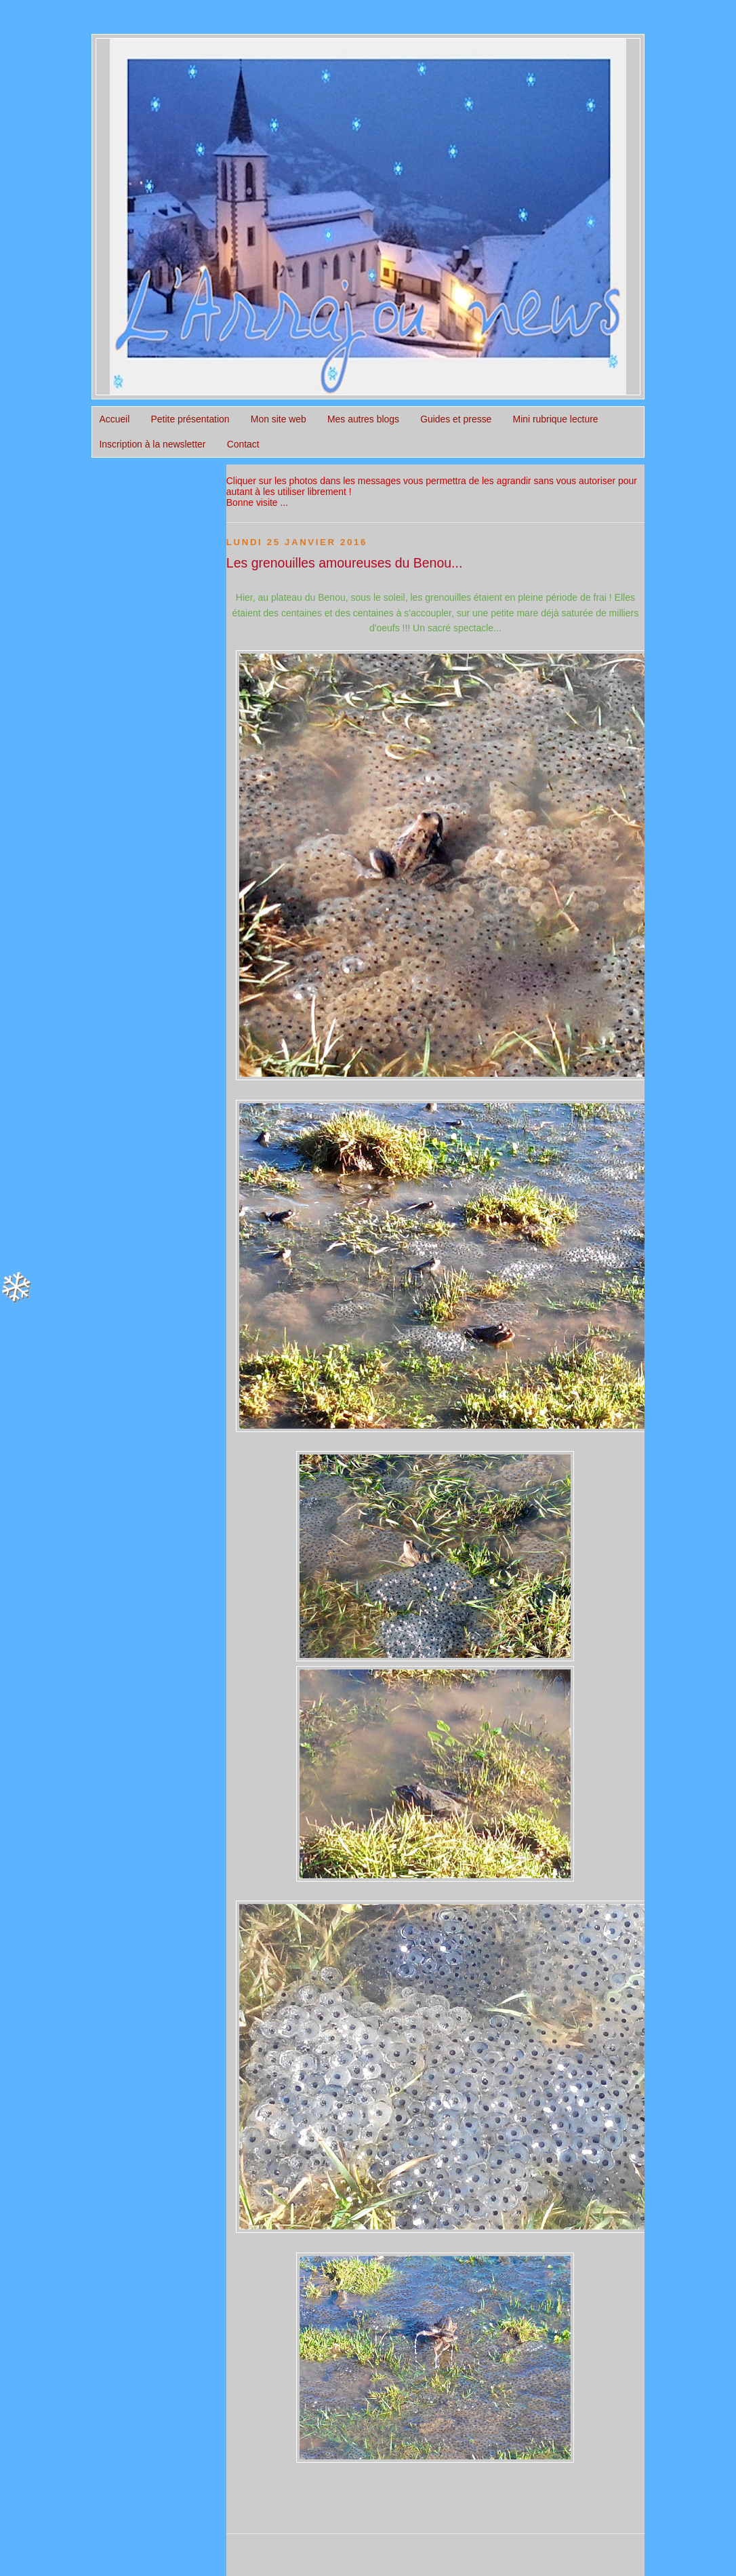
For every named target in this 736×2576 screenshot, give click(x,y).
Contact (243, 444)
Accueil (114, 419)
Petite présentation (190, 419)
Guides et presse (455, 419)
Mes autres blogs (363, 419)
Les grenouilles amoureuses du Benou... (344, 562)
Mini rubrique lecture (555, 419)
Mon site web (278, 419)
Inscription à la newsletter (152, 444)
